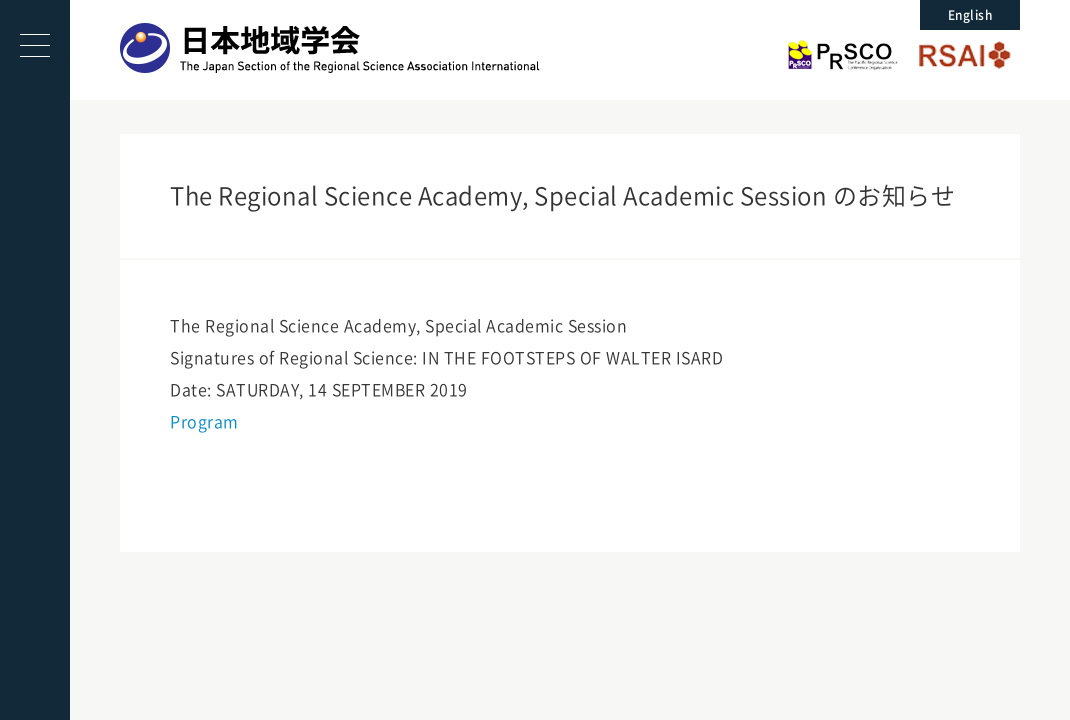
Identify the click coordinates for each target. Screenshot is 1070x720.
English (970, 15)
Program (204, 422)
